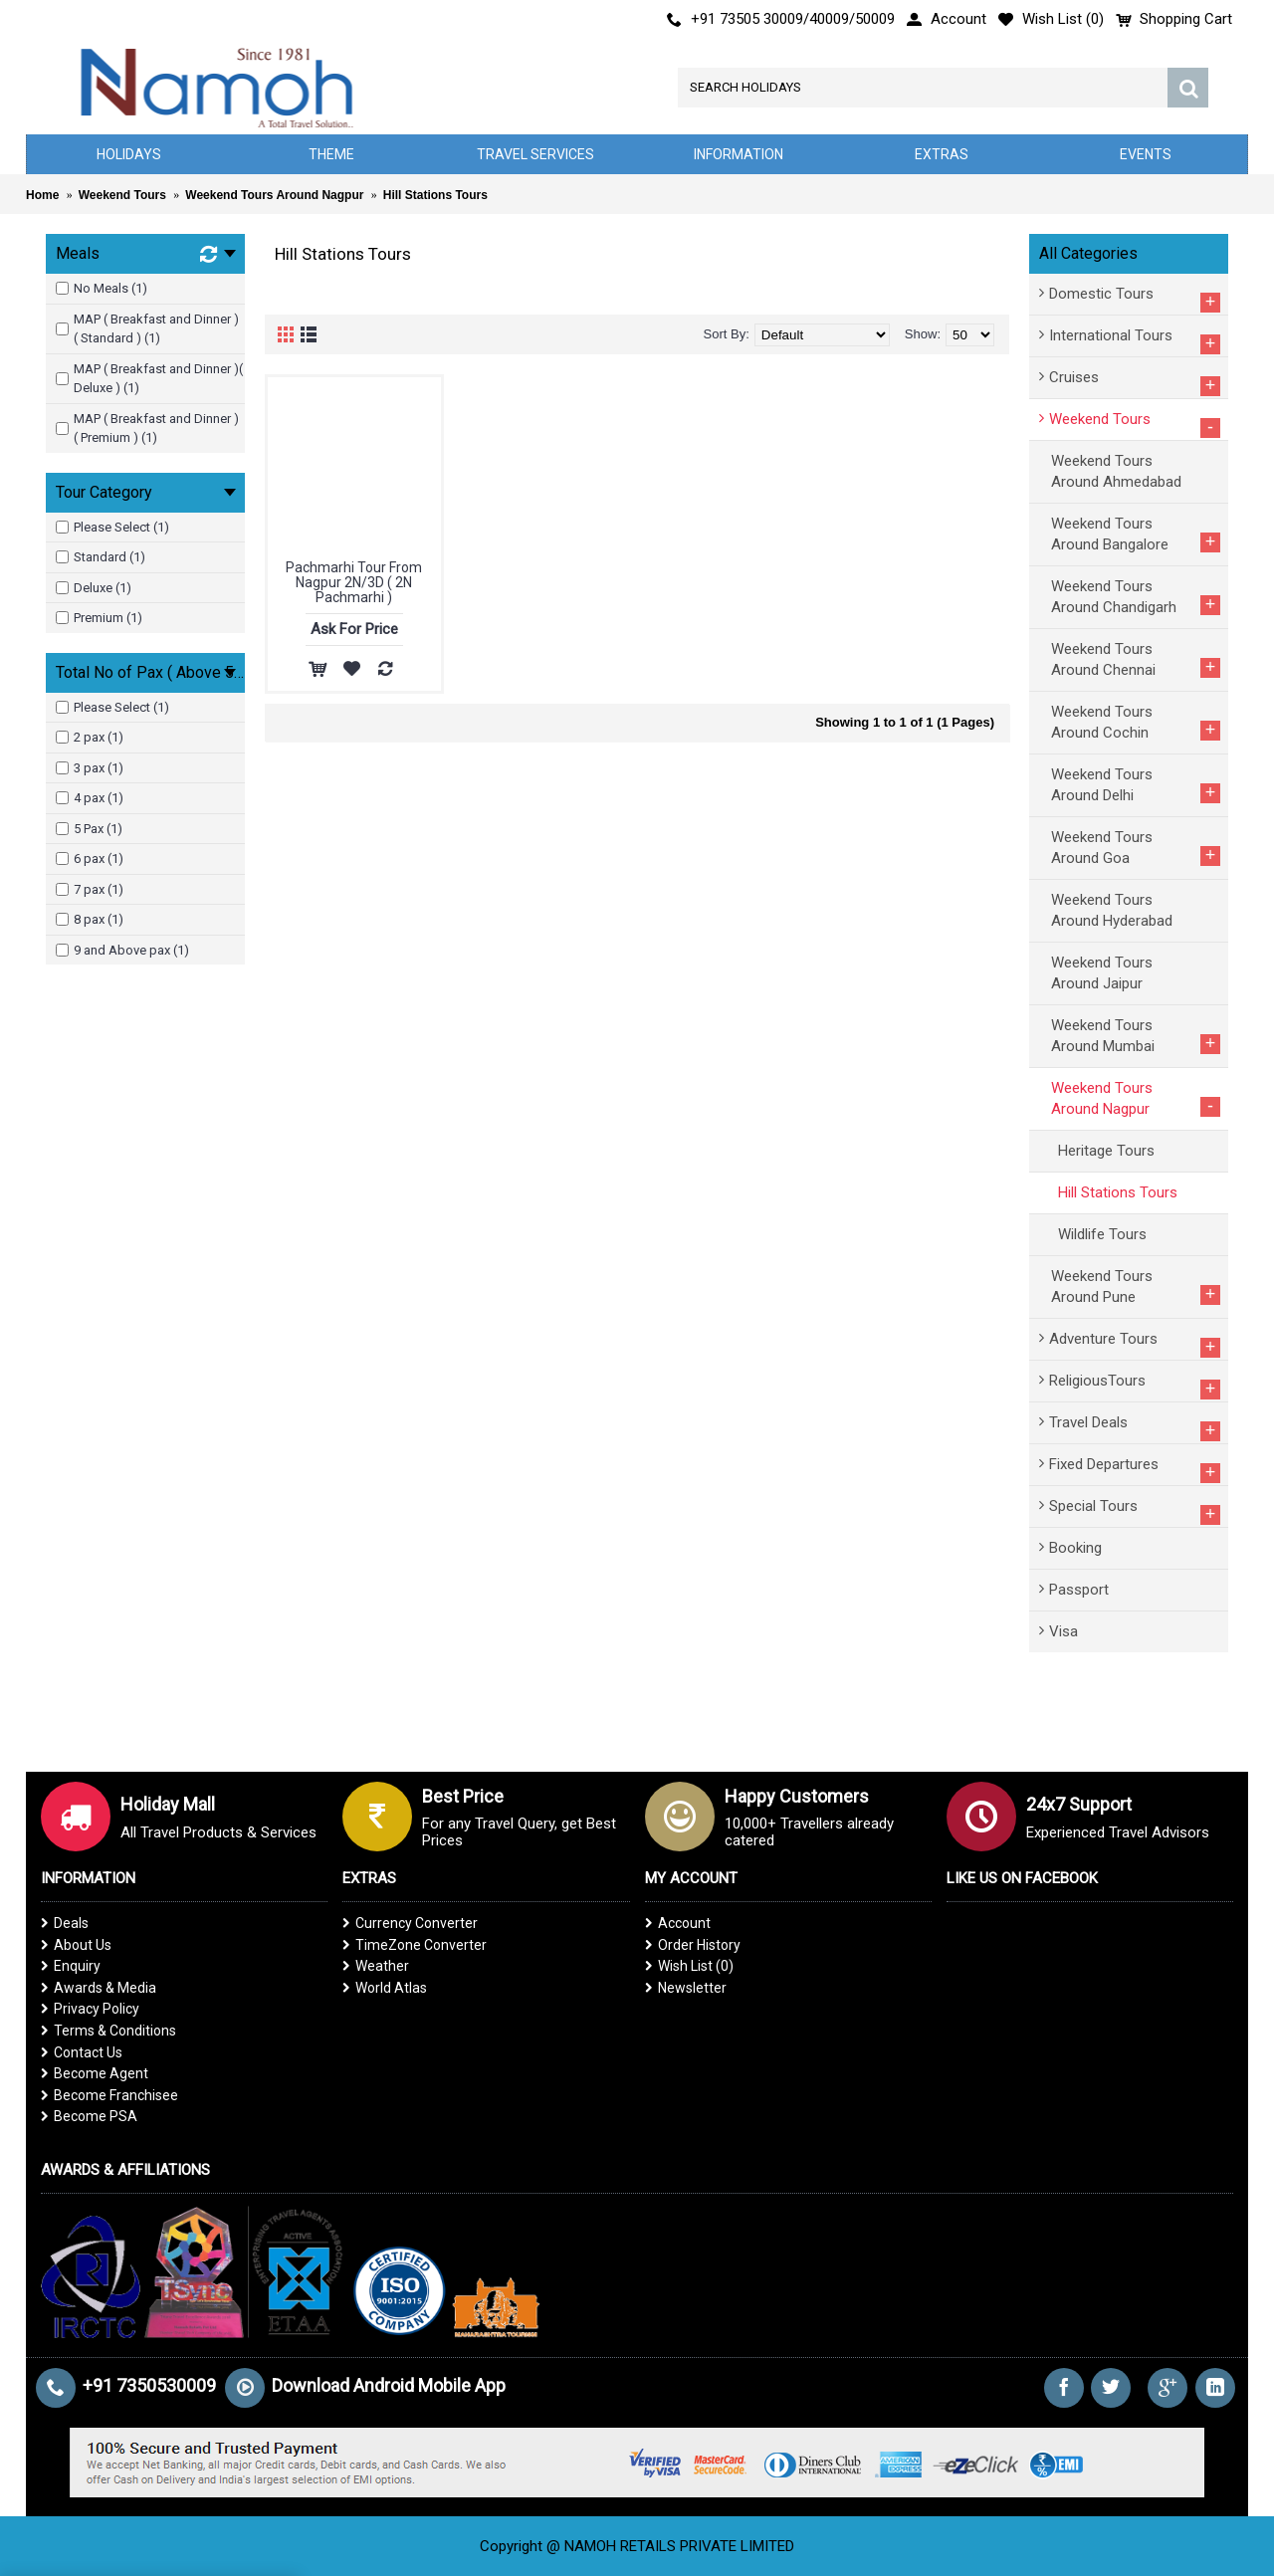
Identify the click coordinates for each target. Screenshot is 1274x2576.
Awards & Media (98, 1988)
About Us (76, 1945)
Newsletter (686, 1988)
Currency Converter (410, 1923)
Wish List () (689, 1966)
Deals (65, 1923)
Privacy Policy (90, 2009)
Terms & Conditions (108, 2031)
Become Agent (94, 2073)
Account (678, 1923)
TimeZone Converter (414, 1945)
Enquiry (71, 1966)
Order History (693, 1945)
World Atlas (384, 1988)
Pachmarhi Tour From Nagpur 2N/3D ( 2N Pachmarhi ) (354, 582)
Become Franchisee (109, 2095)
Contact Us (81, 2052)
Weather (375, 1966)
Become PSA (89, 2116)
